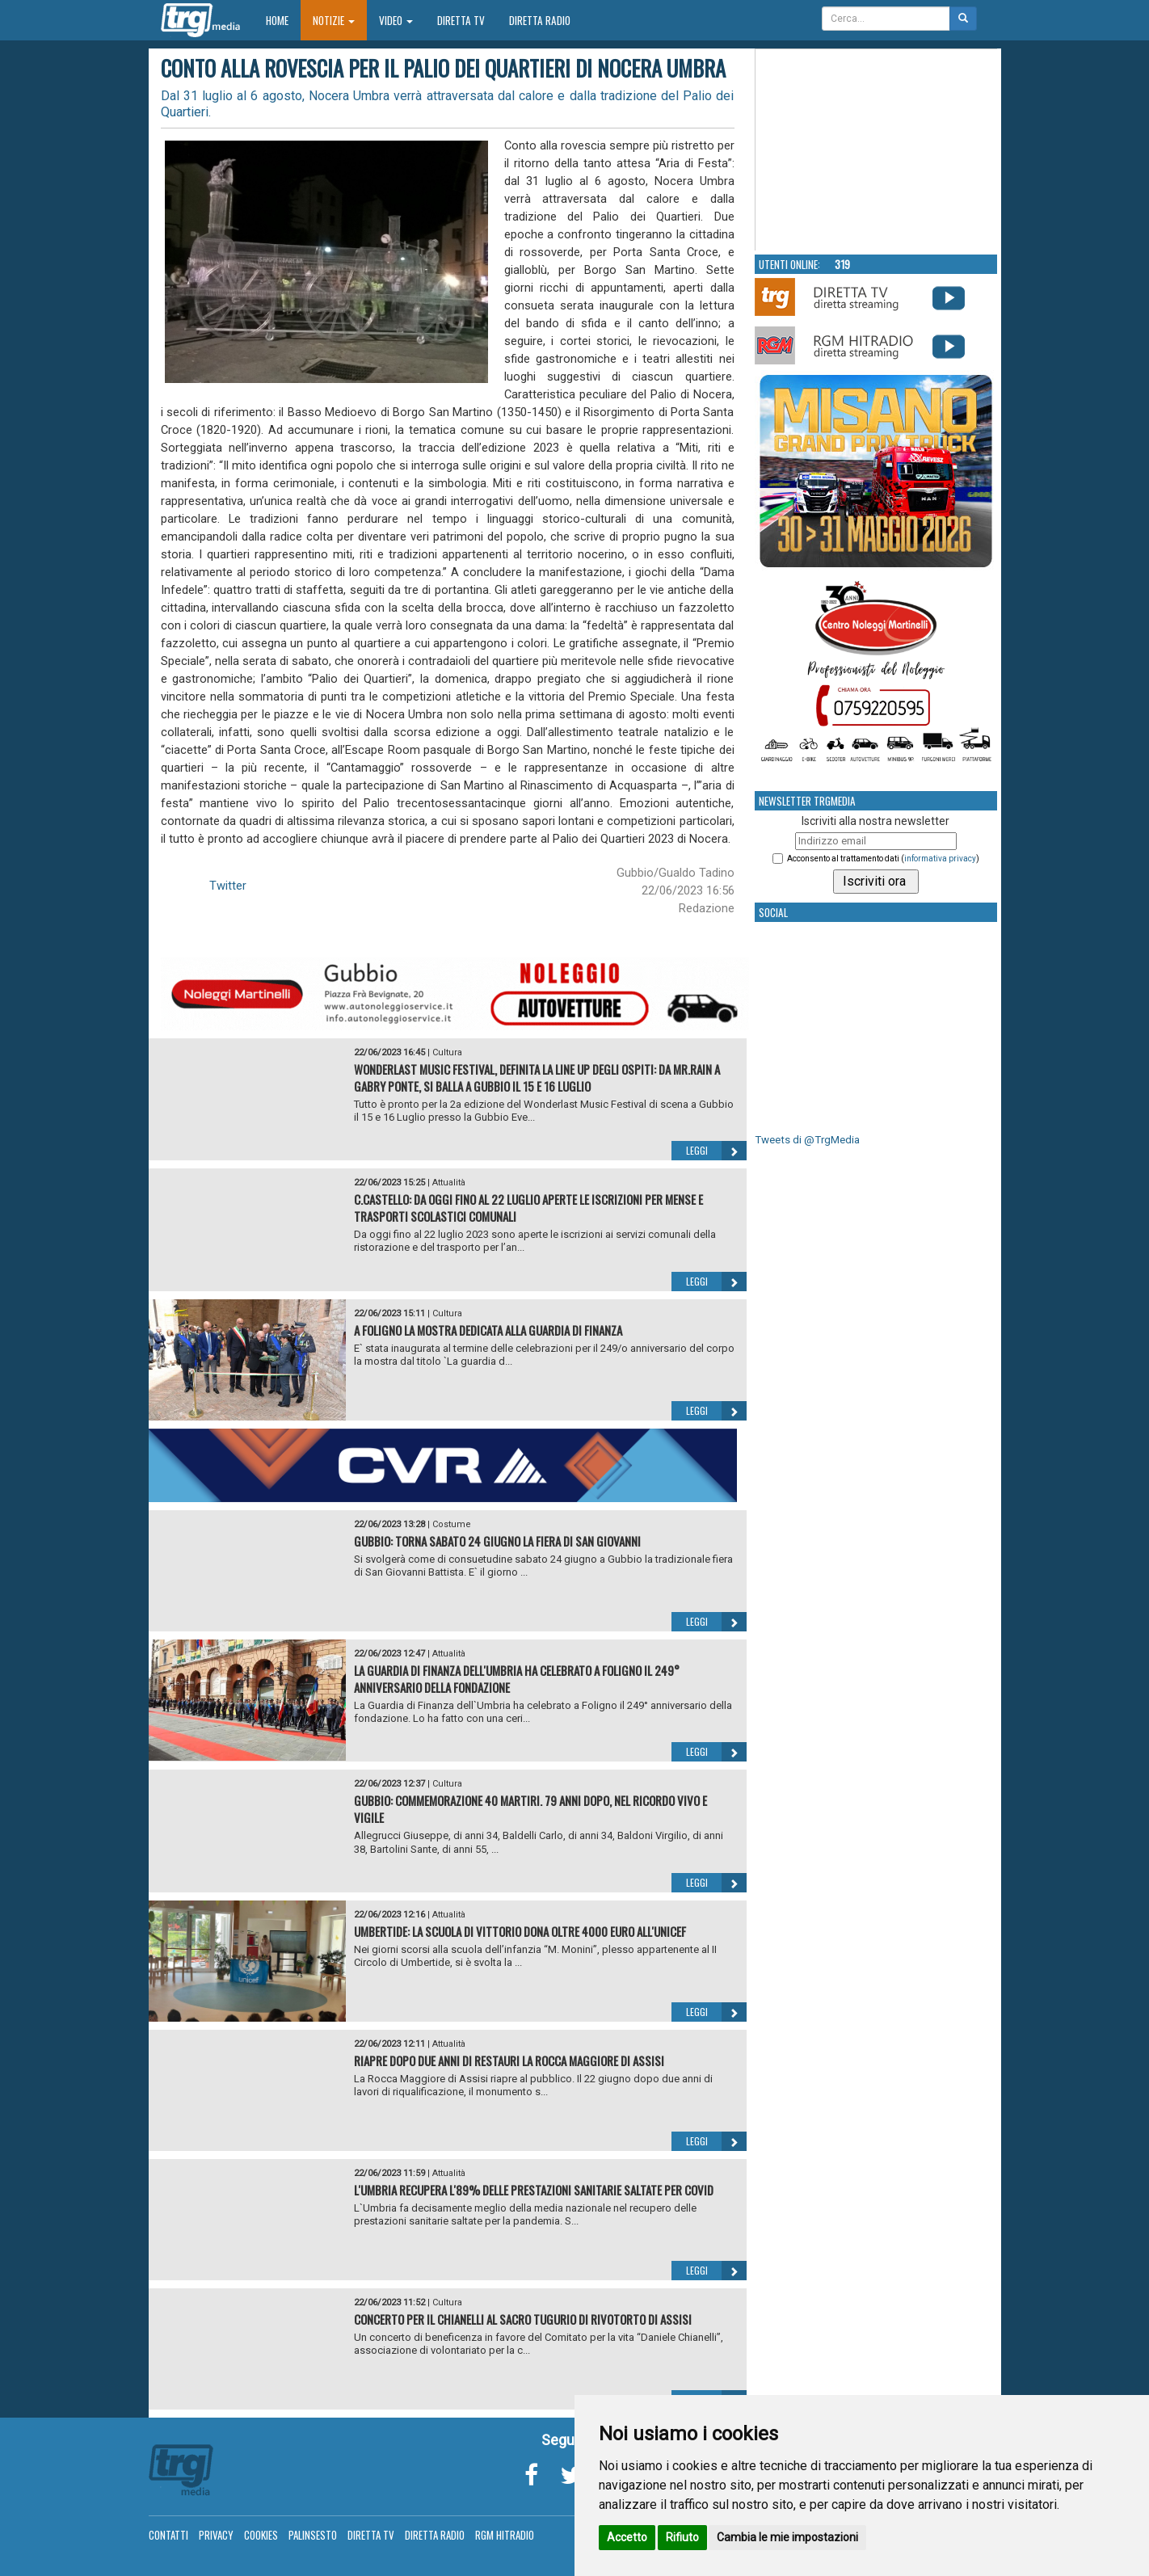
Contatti (168, 2535)
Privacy (216, 2535)
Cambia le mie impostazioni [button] (787, 2537)
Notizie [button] (334, 20)
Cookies (261, 2535)
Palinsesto (312, 2535)
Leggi (716, 1150)
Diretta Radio (539, 20)
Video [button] (396, 20)
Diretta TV (461, 20)
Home (283, 19)
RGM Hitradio (504, 2535)
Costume (451, 1524)
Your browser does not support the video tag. (876, 150)
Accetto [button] (627, 2537)
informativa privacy (940, 858)
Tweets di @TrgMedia (807, 1140)
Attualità (448, 1182)
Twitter (227, 885)
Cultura (447, 1052)
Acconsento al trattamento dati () (883, 858)
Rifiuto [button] (682, 2537)
